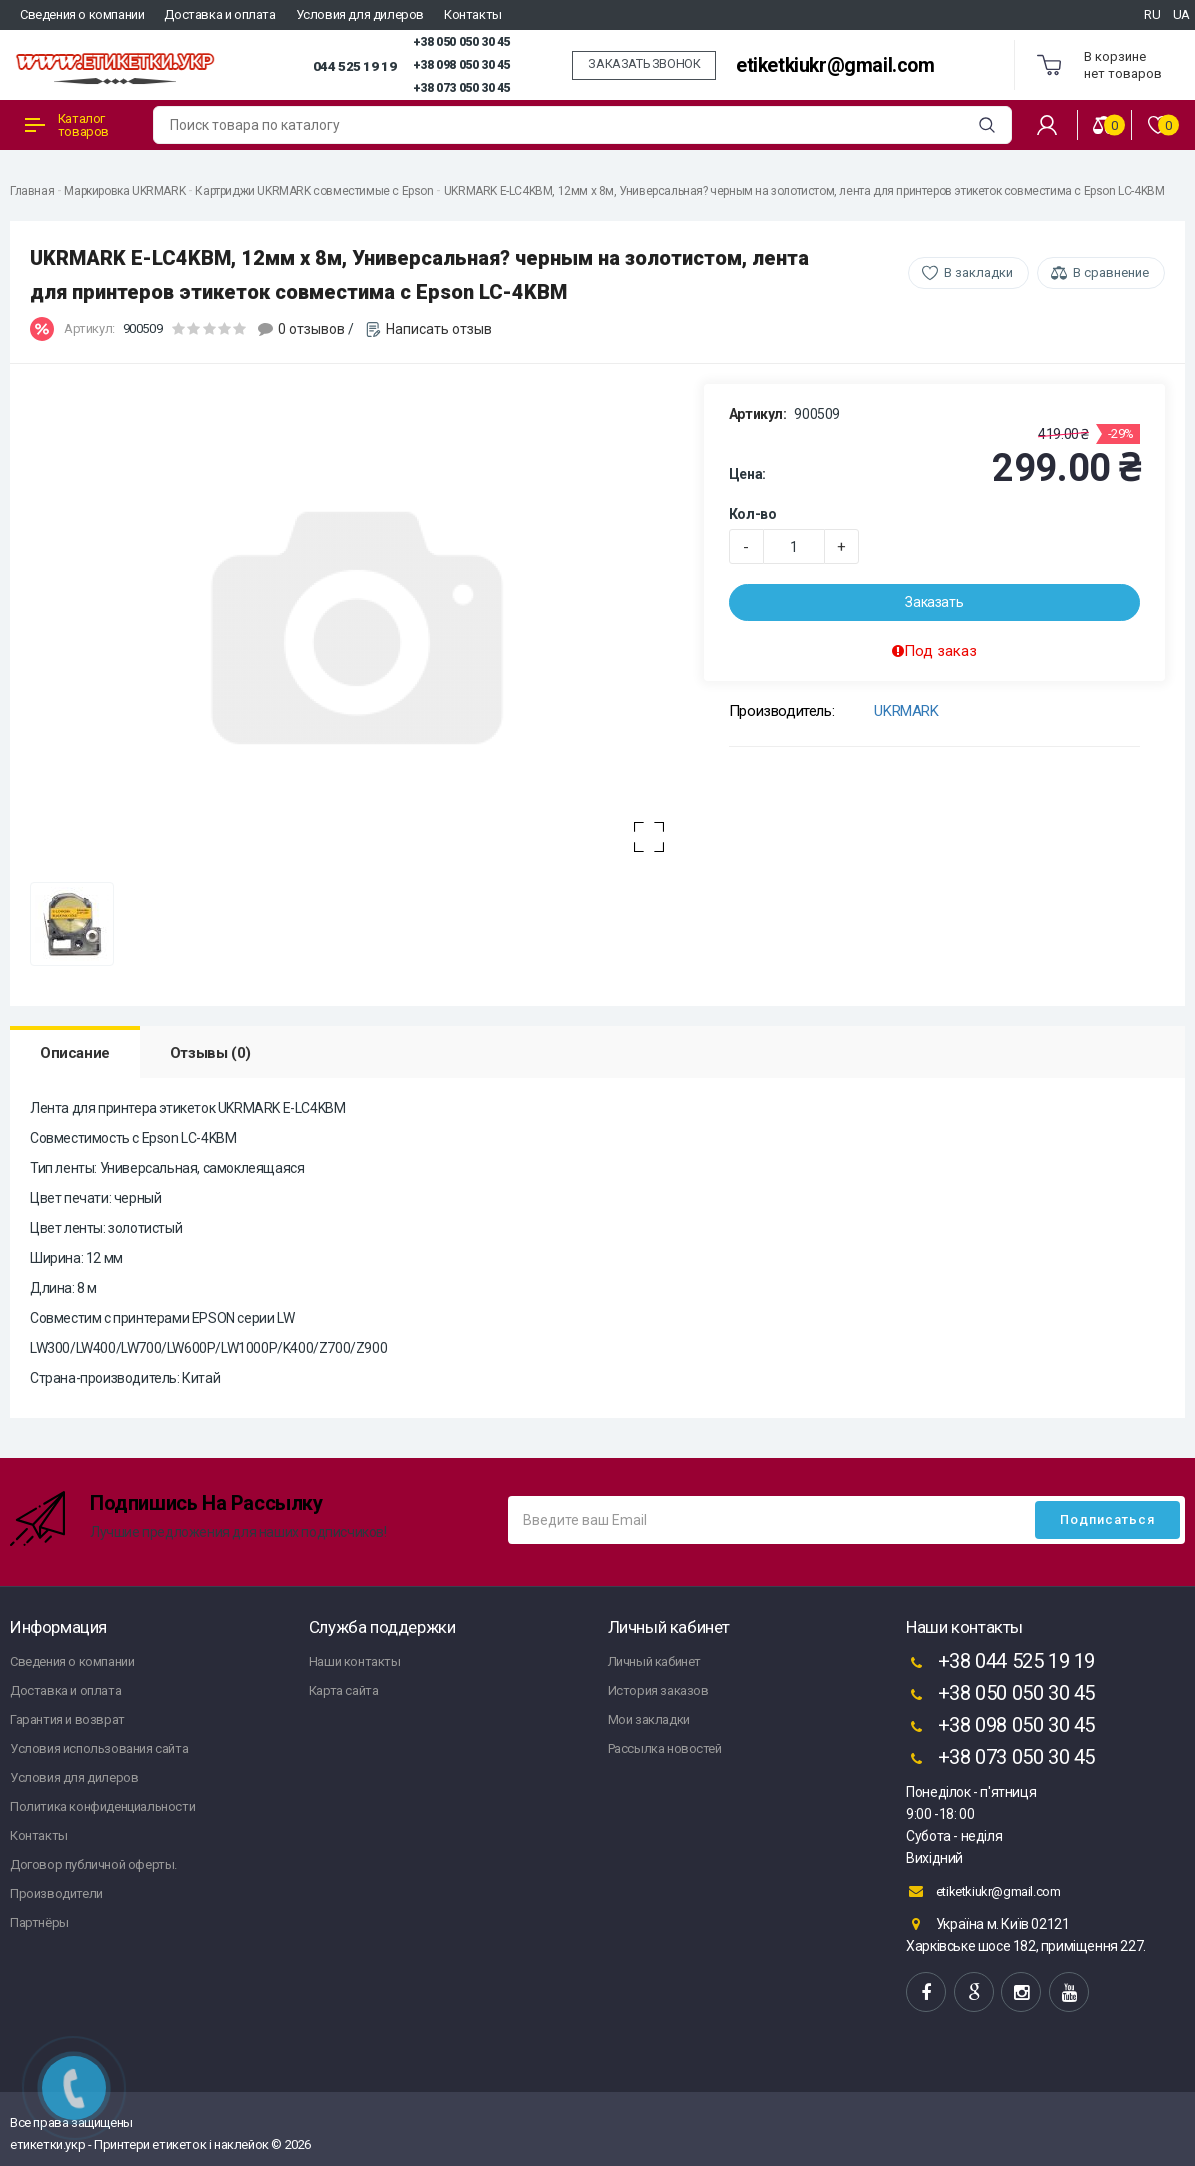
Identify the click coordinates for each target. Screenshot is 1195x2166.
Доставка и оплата (219, 14)
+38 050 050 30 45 (461, 42)
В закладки (978, 272)
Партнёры (39, 1922)
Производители (56, 1893)
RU (1152, 14)
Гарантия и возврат (67, 1719)
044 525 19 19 (355, 66)
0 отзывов (311, 329)
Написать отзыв (439, 329)
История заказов (658, 1690)
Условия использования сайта (99, 1748)
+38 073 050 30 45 (461, 88)
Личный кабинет (654, 1661)
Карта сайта (344, 1690)
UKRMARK (906, 711)
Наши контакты (355, 1661)
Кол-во (753, 514)
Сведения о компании (82, 14)
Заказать (934, 602)
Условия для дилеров (360, 14)
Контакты (473, 14)
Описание (75, 1053)
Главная (32, 191)
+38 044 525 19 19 (1000, 1663)
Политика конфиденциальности (102, 1806)
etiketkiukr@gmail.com (835, 65)
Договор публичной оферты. (93, 1864)
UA (1181, 14)
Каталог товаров (67, 125)
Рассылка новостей (665, 1748)
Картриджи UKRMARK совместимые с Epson (314, 191)
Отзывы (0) (210, 1053)
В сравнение (1111, 272)
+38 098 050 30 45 (461, 65)
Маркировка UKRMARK (124, 191)
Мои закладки (649, 1719)
